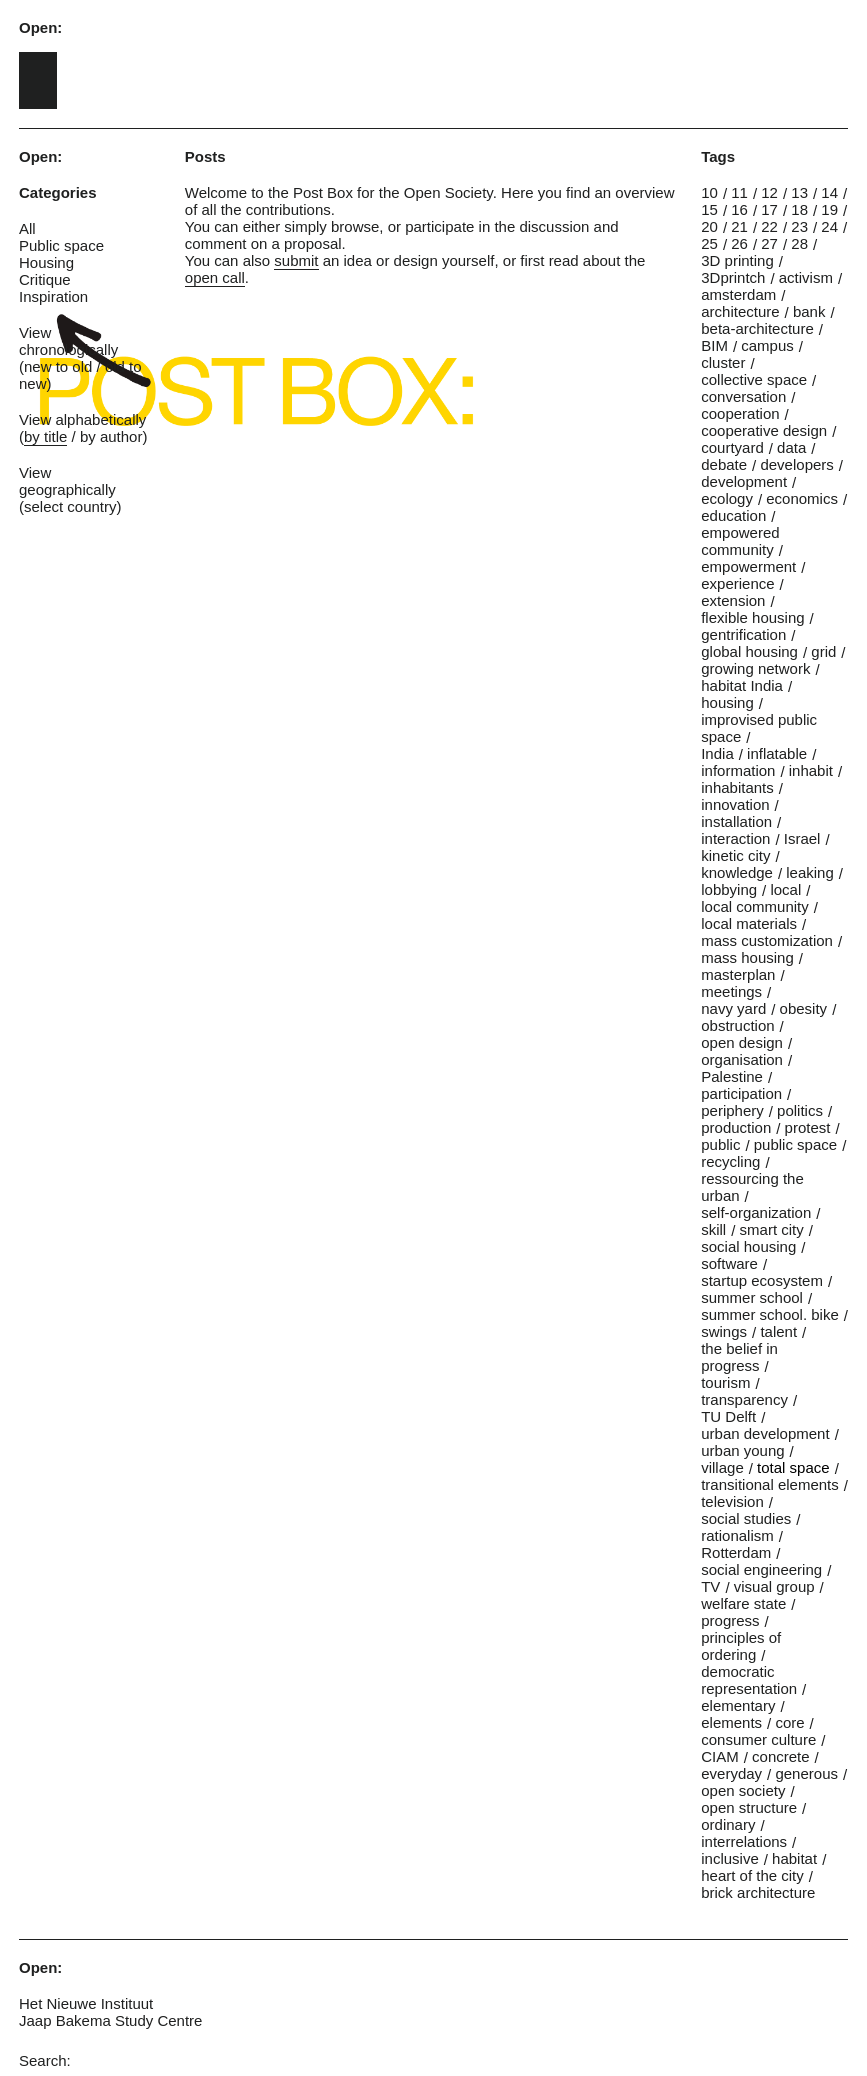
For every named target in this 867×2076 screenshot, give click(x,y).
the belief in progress (739, 1357)
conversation (743, 396)
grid (823, 651)
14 (829, 192)
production (736, 1127)
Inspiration (53, 296)
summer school (752, 1297)
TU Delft (728, 1416)
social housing (748, 1246)
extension (733, 600)
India (717, 753)
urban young (742, 1450)
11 (739, 192)
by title (45, 436)
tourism (725, 1382)
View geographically (67, 481)
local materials (749, 923)
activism (806, 277)
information (738, 770)
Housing (46, 262)
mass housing (747, 957)
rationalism (737, 1535)
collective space (754, 379)
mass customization (767, 940)
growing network (755, 668)
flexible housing (752, 617)
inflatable (777, 753)
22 (769, 226)
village (722, 1467)
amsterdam (738, 294)
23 (799, 226)
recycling (730, 1161)
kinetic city (735, 855)
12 (769, 192)
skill (713, 1229)
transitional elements (770, 1484)
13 (799, 192)
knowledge (737, 872)
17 (769, 209)
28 (799, 243)
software (729, 1263)
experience (737, 583)
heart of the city (752, 1875)
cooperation (740, 413)
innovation (735, 804)
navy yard (733, 1008)
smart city (772, 1229)
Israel (802, 838)
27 (769, 243)
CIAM (720, 1756)
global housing (749, 651)
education (733, 515)
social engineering (761, 1569)
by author (111, 436)
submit (296, 260)
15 (709, 209)
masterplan (738, 974)
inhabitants (737, 787)
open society (743, 1790)
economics (802, 498)
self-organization (756, 1212)
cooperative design (764, 430)
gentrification (743, 634)
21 (739, 226)
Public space (61, 245)
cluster (723, 362)
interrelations (744, 1841)
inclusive (730, 1858)
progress (730, 1620)
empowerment (748, 566)
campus (767, 345)
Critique (45, 279)
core (789, 1722)
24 (829, 226)
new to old (58, 366)
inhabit (811, 770)
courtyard (732, 447)
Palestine (732, 1076)
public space (795, 1144)
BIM (714, 345)
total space (793, 1467)
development (744, 481)
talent (778, 1331)
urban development (765, 1433)
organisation (742, 1059)
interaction (735, 838)
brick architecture (758, 1892)
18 (799, 209)
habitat (794, 1858)
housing (727, 702)
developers (796, 464)
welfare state (743, 1603)
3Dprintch (733, 277)
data (791, 447)
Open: (40, 27)
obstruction (737, 1025)
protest (808, 1127)
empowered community (740, 541)
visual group (774, 1586)
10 (709, 192)
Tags (718, 156)
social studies (746, 1518)
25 (709, 243)
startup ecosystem (762, 1280)
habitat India (742, 685)
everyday (731, 1773)
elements (731, 1722)
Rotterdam (736, 1552)
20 (709, 226)
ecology (727, 498)
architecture (740, 311)
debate (724, 464)
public (720, 1144)
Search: (45, 2060)
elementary (738, 1705)
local (785, 889)
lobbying (729, 889)
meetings (731, 991)
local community (755, 906)
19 (829, 209)
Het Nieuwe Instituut (86, 2003)
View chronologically (68, 341)
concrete (781, 1756)
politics (800, 1110)
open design (742, 1042)
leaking (810, 872)
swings (724, 1331)
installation (736, 821)
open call (215, 277)
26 (739, 243)
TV (710, 1586)
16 (739, 209)
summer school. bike (770, 1314)
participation (741, 1093)
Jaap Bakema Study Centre (110, 2020)
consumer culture (758, 1739)
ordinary (728, 1824)
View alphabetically (82, 419)
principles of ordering (741, 1646)
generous (806, 1773)
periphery (732, 1110)
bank (809, 311)
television (732, 1501)
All (27, 228)
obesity (804, 1008)
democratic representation (749, 1680)
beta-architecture (757, 328)
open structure (749, 1807)
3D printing (737, 260)
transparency (744, 1399)
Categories (58, 192)
